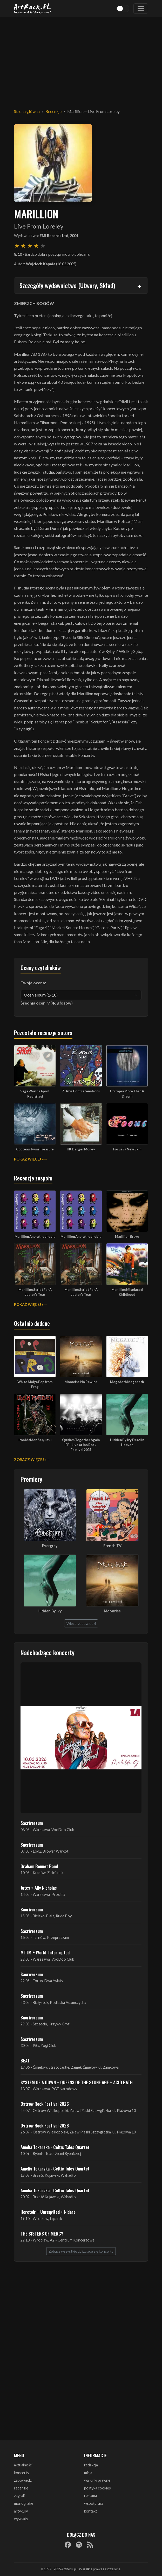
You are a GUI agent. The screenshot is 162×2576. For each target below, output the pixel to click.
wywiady (21, 2518)
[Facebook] (68, 2545)
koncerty (21, 2473)
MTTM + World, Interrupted (45, 1952)
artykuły (21, 2511)
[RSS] (90, 2545)
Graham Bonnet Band (39, 1866)
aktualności (23, 2465)
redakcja (91, 2465)
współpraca (94, 2503)
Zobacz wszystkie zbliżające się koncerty (81, 2251)
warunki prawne (97, 2480)
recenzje (21, 2488)
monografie (23, 2503)
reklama (90, 2495)
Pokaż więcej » (29, 1159)
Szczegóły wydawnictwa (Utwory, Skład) (67, 285)
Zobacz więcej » (30, 1459)
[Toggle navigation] (140, 8)
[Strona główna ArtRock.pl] (32, 8)
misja (88, 2473)
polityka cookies (97, 2488)
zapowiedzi (23, 2480)
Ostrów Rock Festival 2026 (45, 2103)
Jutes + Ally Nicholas (39, 1887)
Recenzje (53, 111)
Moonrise (112, 1611)
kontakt (90, 2511)
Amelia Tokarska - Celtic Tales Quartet (55, 2147)
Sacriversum (32, 1822)
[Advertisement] (81, 59)
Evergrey (50, 1545)
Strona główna (27, 111)
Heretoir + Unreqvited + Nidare (48, 2211)
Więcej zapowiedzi (81, 1623)
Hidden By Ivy (50, 1611)
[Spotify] (79, 2545)
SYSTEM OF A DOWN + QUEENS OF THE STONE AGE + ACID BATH (77, 2082)
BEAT (25, 2060)
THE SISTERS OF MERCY (42, 2233)
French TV (112, 1545)
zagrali (19, 2495)
